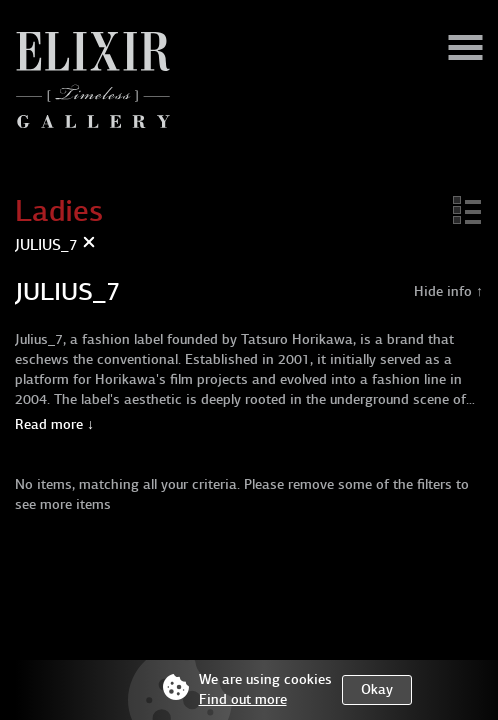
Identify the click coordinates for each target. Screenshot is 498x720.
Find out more (243, 699)
